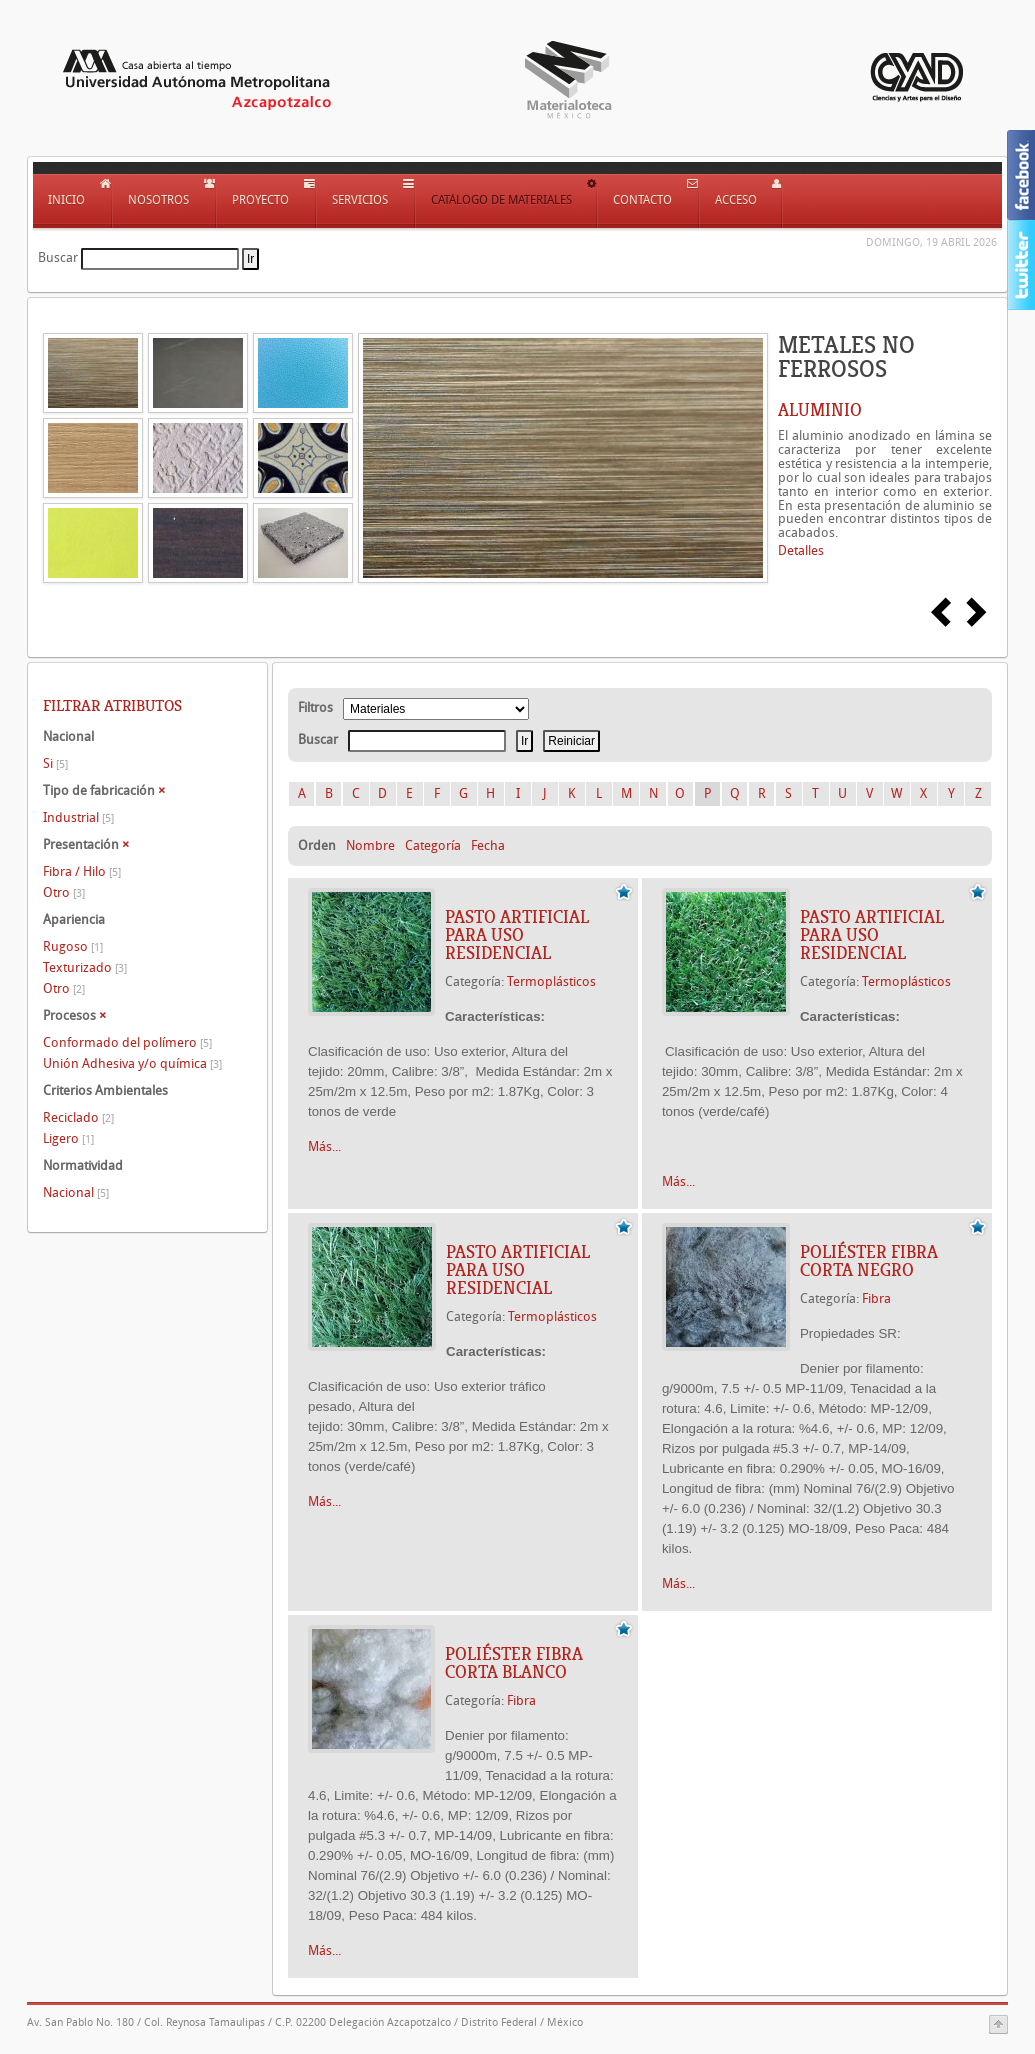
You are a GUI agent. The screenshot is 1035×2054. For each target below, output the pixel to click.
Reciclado (78, 1117)
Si (55, 763)
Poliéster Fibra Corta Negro (869, 1261)
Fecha (488, 845)
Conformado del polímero (127, 1042)
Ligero (68, 1138)
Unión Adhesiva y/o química (132, 1063)
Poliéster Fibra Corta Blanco (514, 1663)
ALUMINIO (820, 410)
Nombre (370, 845)
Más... (324, 1146)
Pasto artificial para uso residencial (517, 935)
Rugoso (73, 946)
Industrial (78, 817)
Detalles (801, 550)
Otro (64, 892)
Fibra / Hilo (82, 871)
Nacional (76, 1192)
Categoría (433, 845)
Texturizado (85, 967)
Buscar (58, 257)
